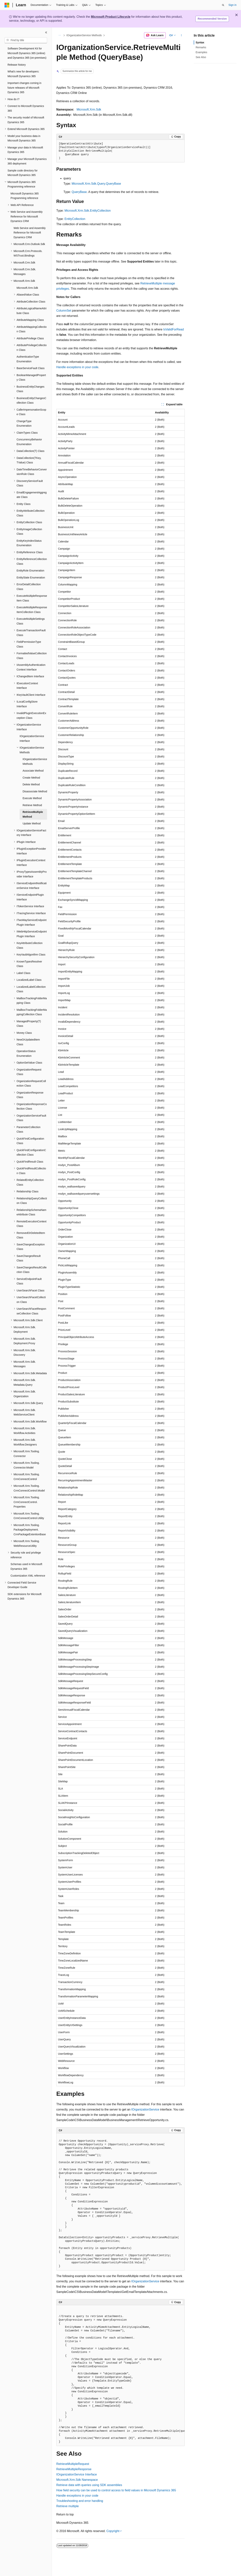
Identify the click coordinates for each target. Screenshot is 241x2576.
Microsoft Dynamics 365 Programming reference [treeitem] (25, 196)
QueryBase (79, 192)
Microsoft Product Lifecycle (110, 16)
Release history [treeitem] (17, 64)
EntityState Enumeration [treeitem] (31, 577)
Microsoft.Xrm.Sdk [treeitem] (27, 287)
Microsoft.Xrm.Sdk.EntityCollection (88, 210)
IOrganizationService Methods (84, 35)
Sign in (232, 4)
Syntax (200, 42)
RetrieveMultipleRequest (72, 2463)
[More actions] (181, 35)
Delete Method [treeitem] (31, 784)
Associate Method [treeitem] (33, 770)
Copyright (112, 2531)
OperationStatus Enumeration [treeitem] (26, 1053)
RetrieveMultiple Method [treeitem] (33, 814)
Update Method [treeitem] (32, 823)
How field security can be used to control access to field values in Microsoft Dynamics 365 (116, 2490)
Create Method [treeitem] (31, 777)
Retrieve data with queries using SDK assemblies (89, 2485)
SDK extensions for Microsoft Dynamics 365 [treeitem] (25, 1596)
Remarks (201, 47)
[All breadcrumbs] (59, 35)
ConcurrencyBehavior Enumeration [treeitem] (29, 442)
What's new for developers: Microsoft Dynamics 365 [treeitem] (23, 74)
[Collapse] (46, 32)
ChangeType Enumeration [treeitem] (24, 423)
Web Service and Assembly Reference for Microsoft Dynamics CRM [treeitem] (30, 233)
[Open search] (223, 5)
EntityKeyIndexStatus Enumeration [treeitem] (29, 543)
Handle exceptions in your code (77, 367)
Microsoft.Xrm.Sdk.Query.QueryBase (96, 183)
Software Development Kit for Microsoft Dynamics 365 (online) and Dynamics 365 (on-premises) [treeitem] (27, 53)
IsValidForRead (173, 329)
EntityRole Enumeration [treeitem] (30, 570)
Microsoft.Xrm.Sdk (89, 109)
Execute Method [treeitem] (32, 798)
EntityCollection (75, 218)
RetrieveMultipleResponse (74, 2469)
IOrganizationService (145, 2109)
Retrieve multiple (67, 2506)
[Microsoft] (7, 5)
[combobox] (26, 40)
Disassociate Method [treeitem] (35, 791)
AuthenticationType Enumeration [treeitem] (28, 359)
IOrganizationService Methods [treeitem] (35, 761)
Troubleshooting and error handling (79, 2500)
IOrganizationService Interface (76, 2474)
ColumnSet (63, 310)
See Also (201, 57)
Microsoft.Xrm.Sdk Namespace (77, 2479)
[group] (120, 2375)
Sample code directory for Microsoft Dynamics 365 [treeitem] (23, 173)
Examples (201, 52)
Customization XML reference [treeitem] (28, 1575)
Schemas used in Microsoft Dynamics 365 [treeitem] (26, 1566)
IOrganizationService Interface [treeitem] (32, 738)
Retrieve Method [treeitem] (32, 805)
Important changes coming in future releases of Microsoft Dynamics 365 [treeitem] (24, 87)
